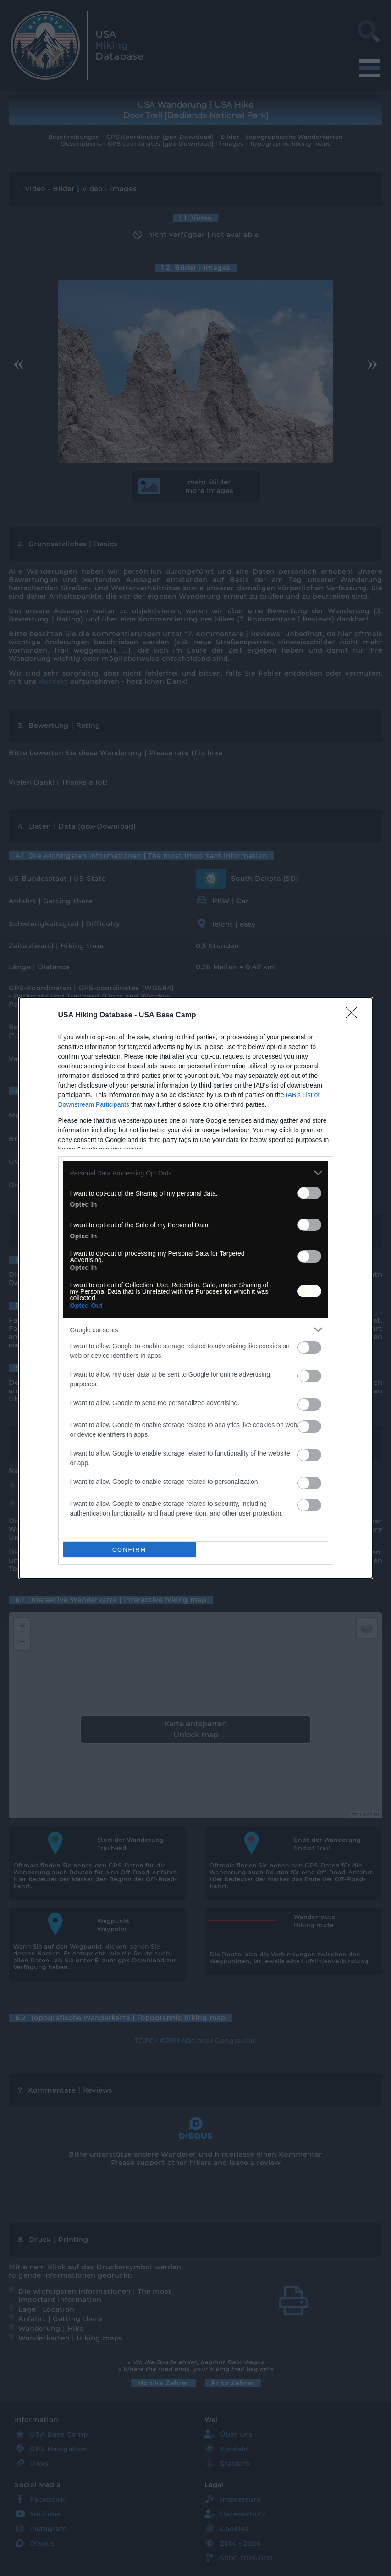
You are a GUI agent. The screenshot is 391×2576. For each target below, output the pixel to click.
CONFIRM (129, 1549)
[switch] (309, 1193)
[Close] (354, 1015)
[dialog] (195, 1288)
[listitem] (195, 1173)
